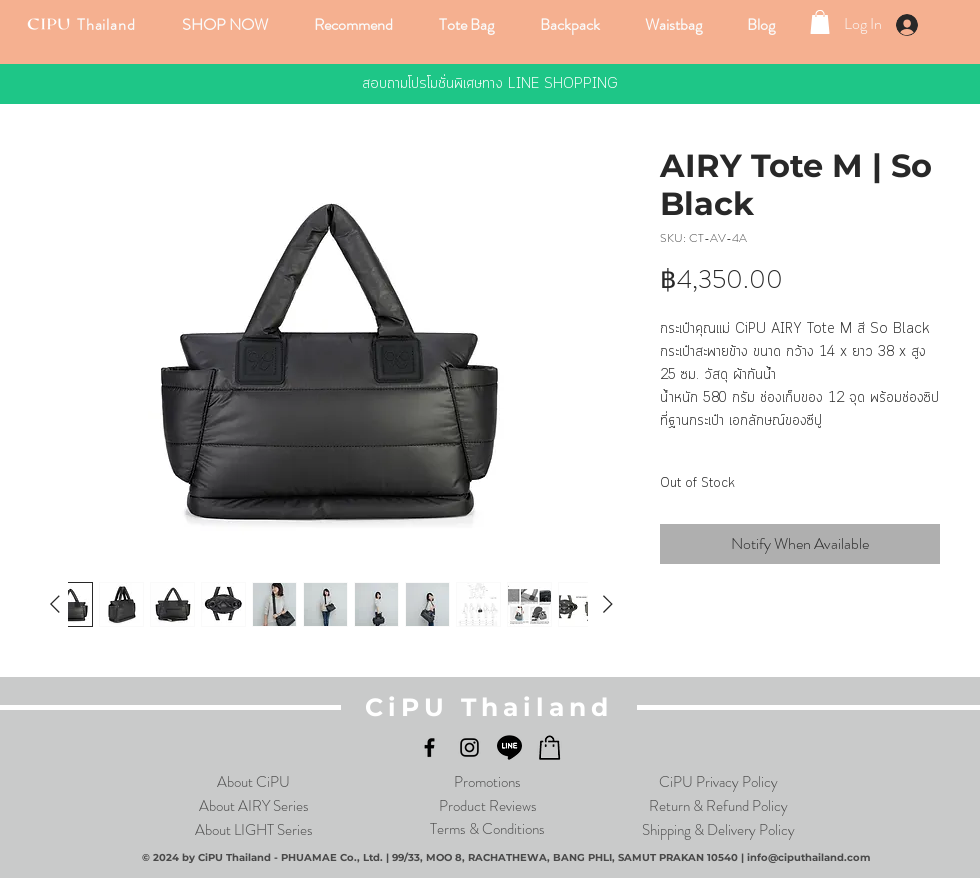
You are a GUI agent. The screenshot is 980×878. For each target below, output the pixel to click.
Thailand (106, 24)
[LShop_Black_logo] (549, 747)
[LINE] (509, 747)
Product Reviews (488, 806)
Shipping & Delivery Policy (718, 830)
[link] (820, 22)
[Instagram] (469, 747)
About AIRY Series (254, 806)
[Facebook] (429, 747)
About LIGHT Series (254, 830)
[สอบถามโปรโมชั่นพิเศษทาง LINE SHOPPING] (490, 84)
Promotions (487, 782)
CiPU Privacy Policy (718, 782)
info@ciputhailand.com (808, 857)
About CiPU (253, 782)
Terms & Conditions (487, 829)
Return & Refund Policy (718, 806)
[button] (227, 24)
